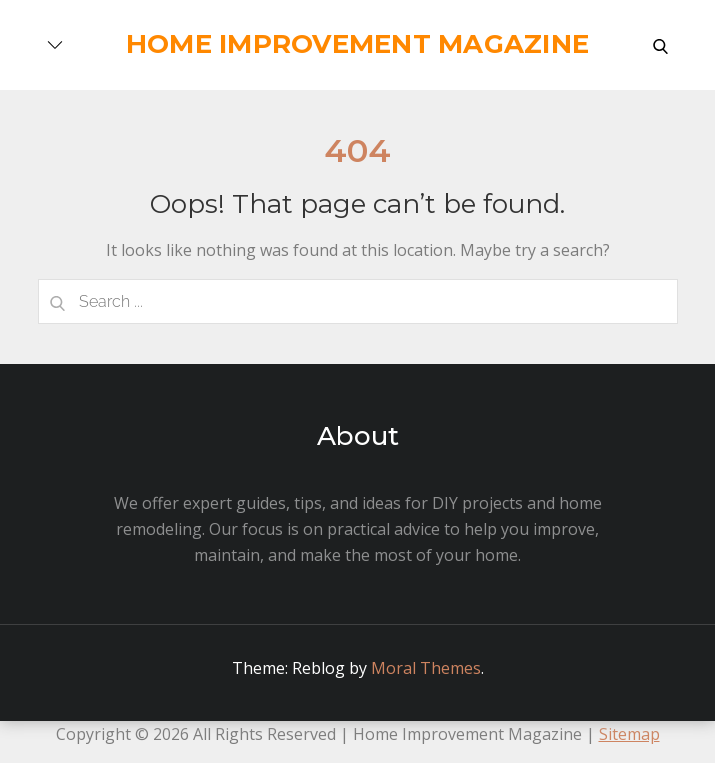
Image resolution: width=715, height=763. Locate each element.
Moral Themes (426, 668)
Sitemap (629, 734)
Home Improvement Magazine (358, 44)
